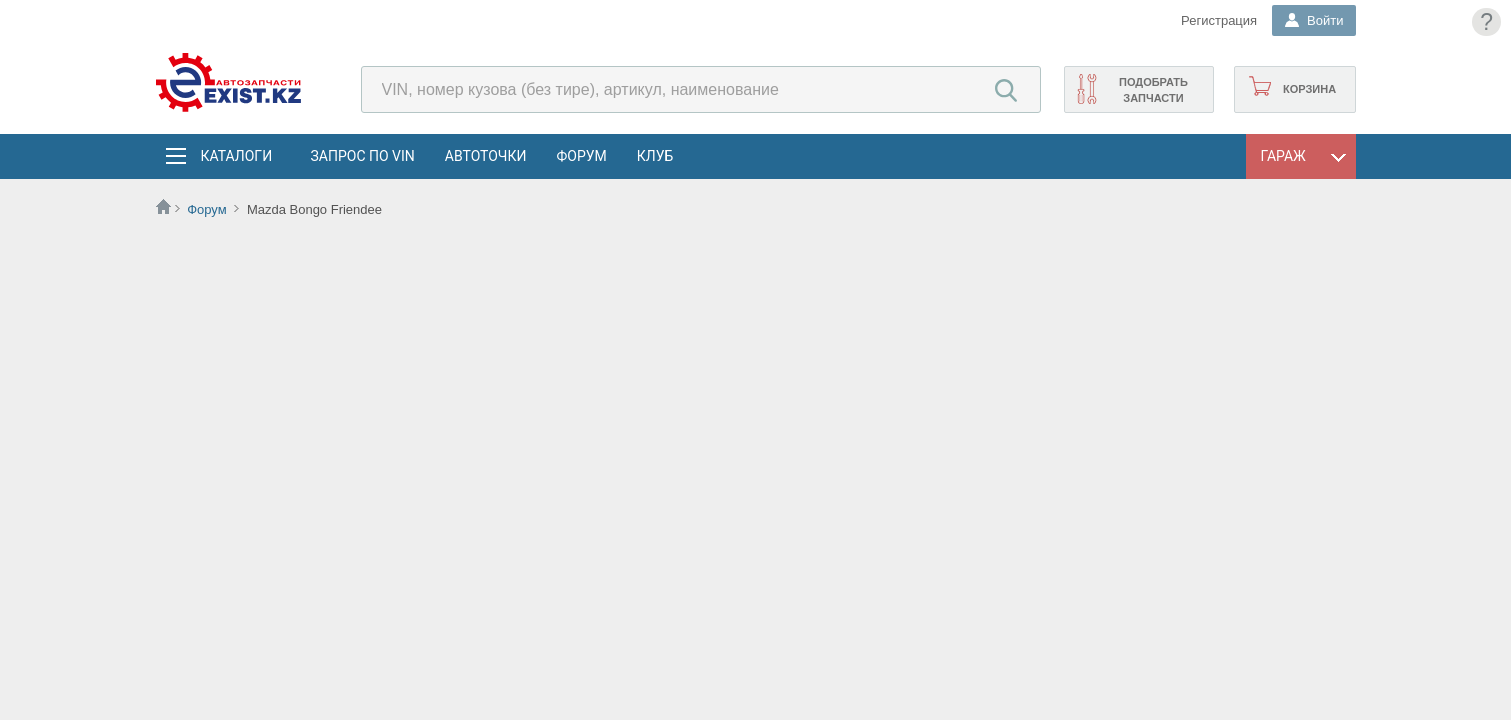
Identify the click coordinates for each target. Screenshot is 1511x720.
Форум (581, 156)
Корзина (1309, 89)
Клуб (655, 156)
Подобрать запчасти (1153, 90)
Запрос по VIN (363, 156)
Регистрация (1219, 20)
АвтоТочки (486, 156)
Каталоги (236, 156)
